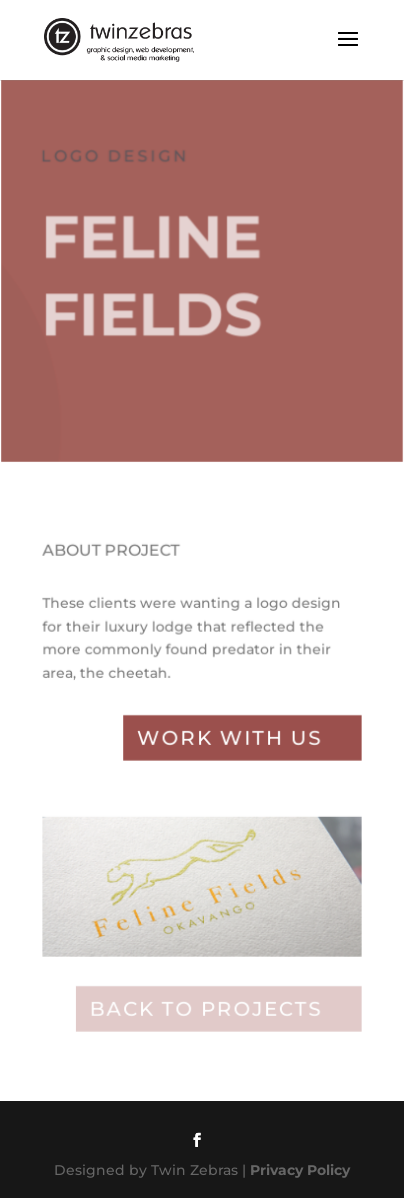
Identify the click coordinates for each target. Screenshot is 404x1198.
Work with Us (228, 741)
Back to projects (206, 1009)
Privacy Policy (300, 1170)
